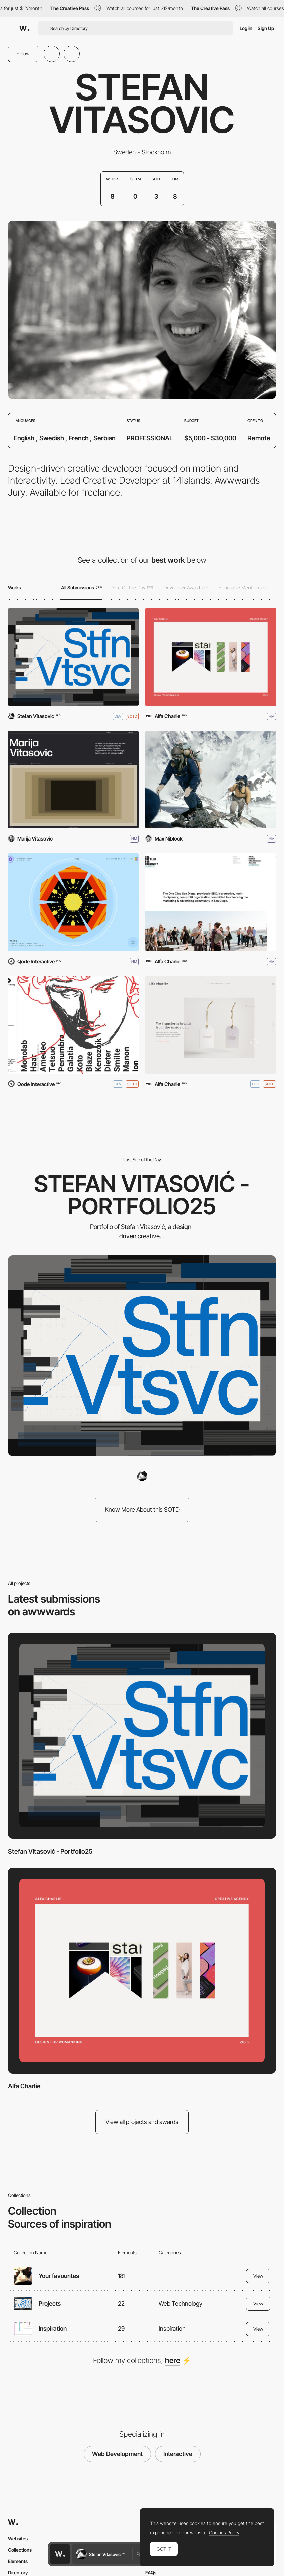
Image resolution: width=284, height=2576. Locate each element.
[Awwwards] (24, 28)
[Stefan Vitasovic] (142, 1475)
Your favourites (59, 2275)
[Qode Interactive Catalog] (73, 1025)
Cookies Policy (224, 2532)
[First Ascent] (210, 780)
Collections (20, 2550)
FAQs (150, 2572)
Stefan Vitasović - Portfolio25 (50, 1851)
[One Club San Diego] (210, 902)
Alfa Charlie (24, 2086)
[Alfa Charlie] (210, 657)
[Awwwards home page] (60, 2554)
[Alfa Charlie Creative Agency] (210, 1025)
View (258, 2276)
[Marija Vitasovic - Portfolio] (73, 780)
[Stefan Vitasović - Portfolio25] (73, 657)
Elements (18, 2561)
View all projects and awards (142, 2121)
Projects (50, 2303)
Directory (18, 2572)
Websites (18, 2538)
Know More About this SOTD (142, 1509)
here (172, 2360)
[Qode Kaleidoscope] (73, 902)
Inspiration (53, 2328)
